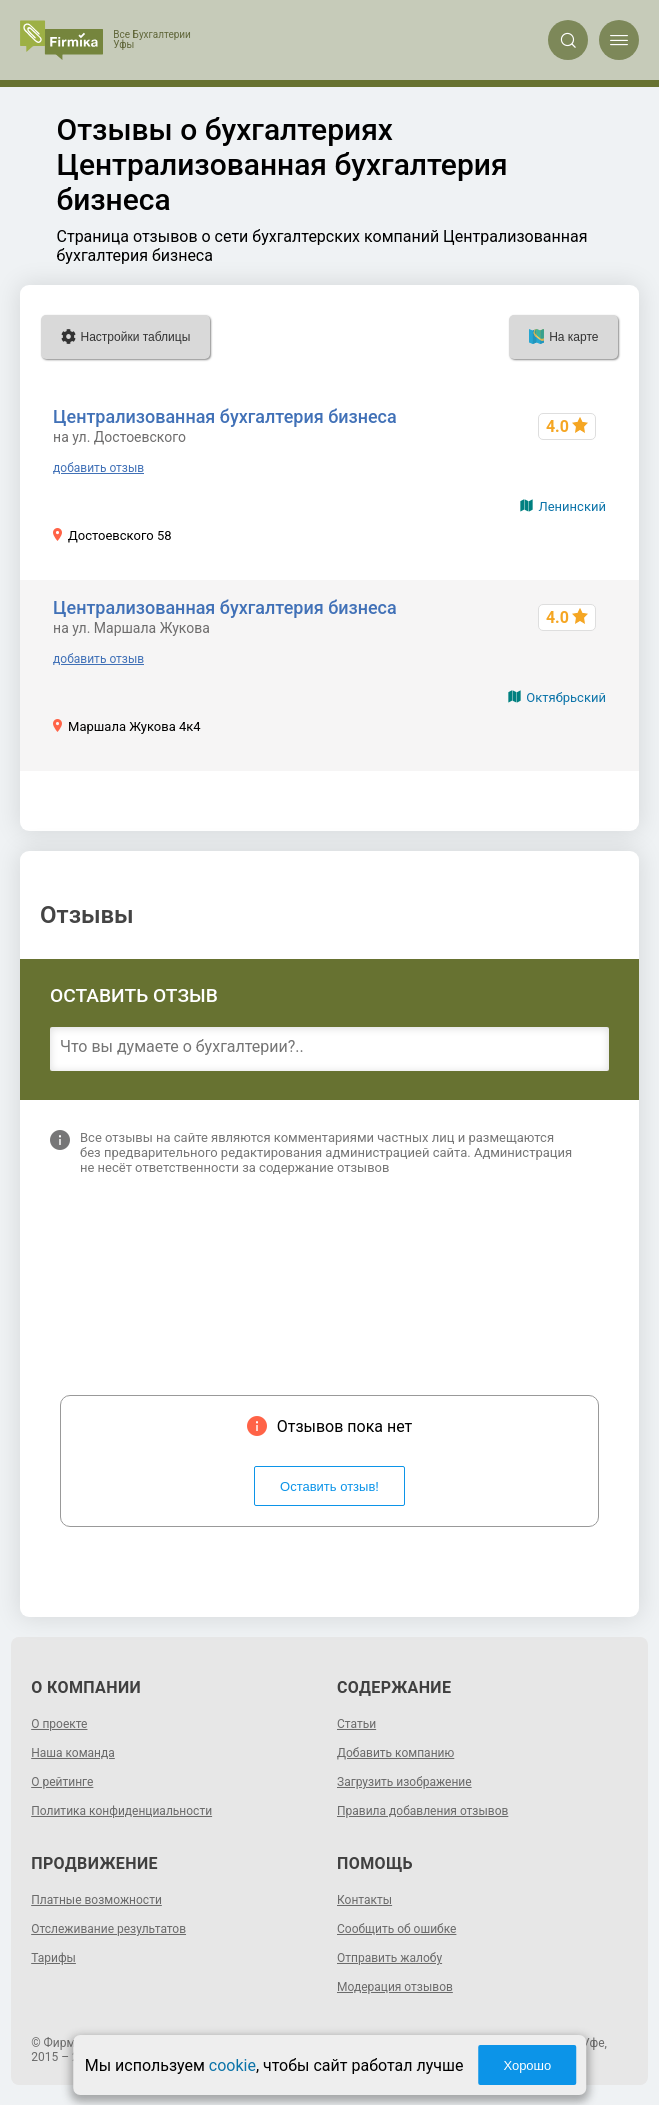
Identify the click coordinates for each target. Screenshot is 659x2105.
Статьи (356, 1724)
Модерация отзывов (395, 1987)
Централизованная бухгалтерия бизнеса (225, 416)
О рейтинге (62, 1782)
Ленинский (571, 506)
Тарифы (53, 1958)
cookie (232, 2065)
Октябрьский (566, 697)
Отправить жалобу (389, 1958)
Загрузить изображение (404, 1782)
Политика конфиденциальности (121, 1811)
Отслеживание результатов (108, 1929)
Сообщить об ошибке (396, 1929)
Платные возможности (96, 1900)
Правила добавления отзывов (422, 1811)
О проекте (59, 1724)
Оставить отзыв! (329, 1486)
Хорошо (527, 2065)
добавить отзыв (98, 468)
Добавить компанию (395, 1753)
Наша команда (73, 1753)
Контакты (364, 1900)
